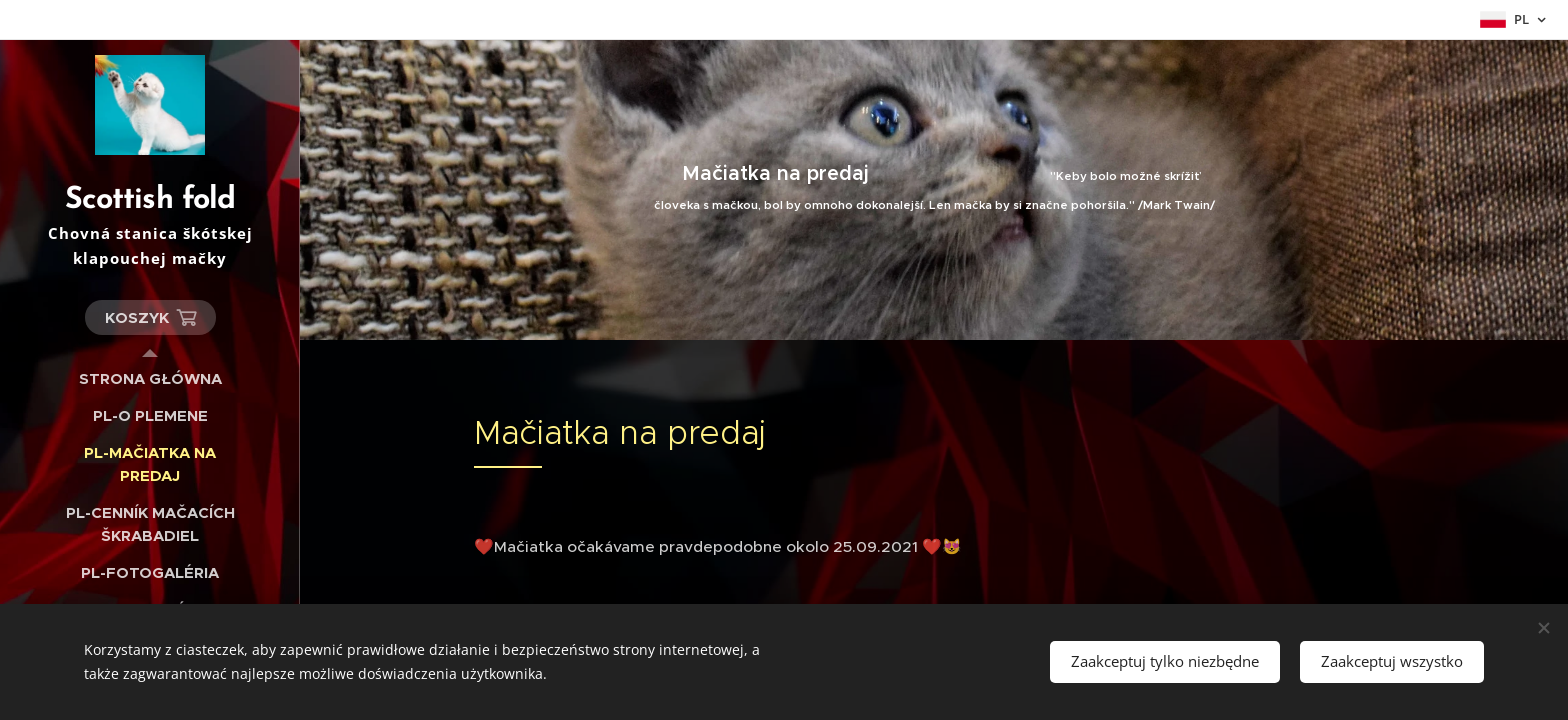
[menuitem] (150, 378)
